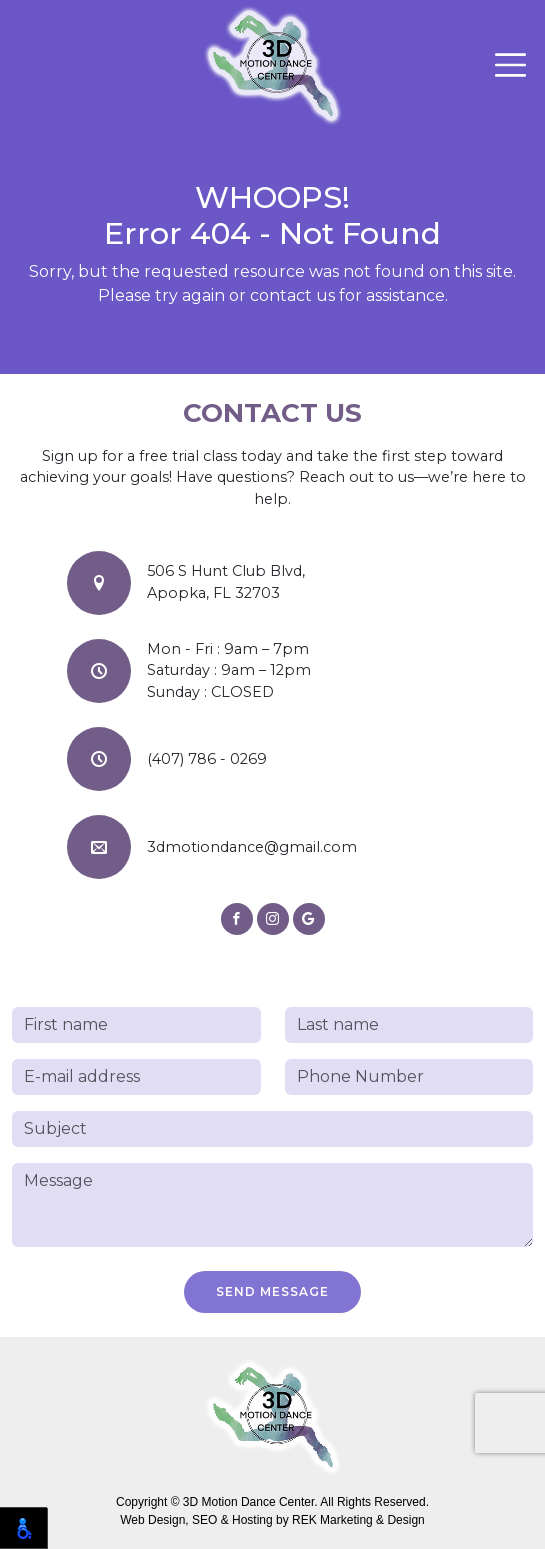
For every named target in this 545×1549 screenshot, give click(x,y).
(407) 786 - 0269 (207, 759)
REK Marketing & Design (358, 1520)
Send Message (272, 1291)
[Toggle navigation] (510, 65)
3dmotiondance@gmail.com (252, 847)
